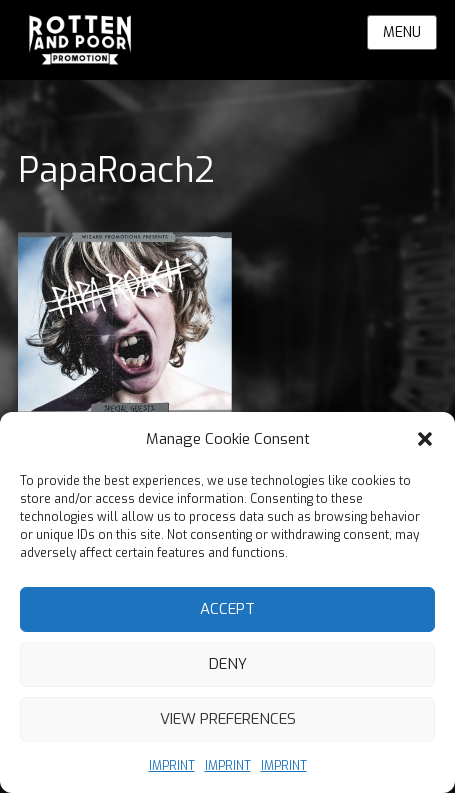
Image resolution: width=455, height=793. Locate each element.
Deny (228, 664)
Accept (227, 609)
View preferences (228, 719)
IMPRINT (172, 766)
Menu (402, 32)
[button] (425, 439)
